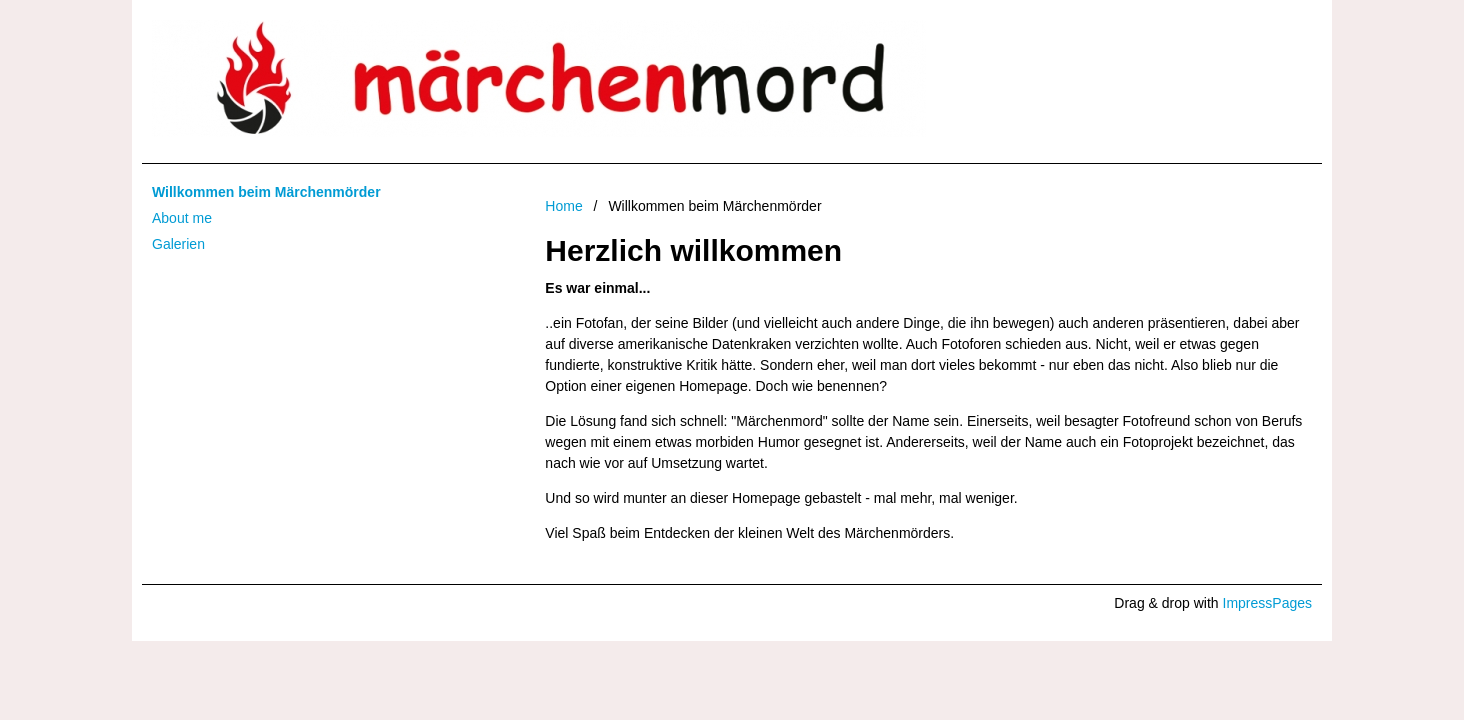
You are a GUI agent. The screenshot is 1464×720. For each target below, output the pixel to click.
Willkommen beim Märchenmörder (266, 192)
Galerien (178, 244)
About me (182, 218)
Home (563, 206)
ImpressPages (1267, 603)
